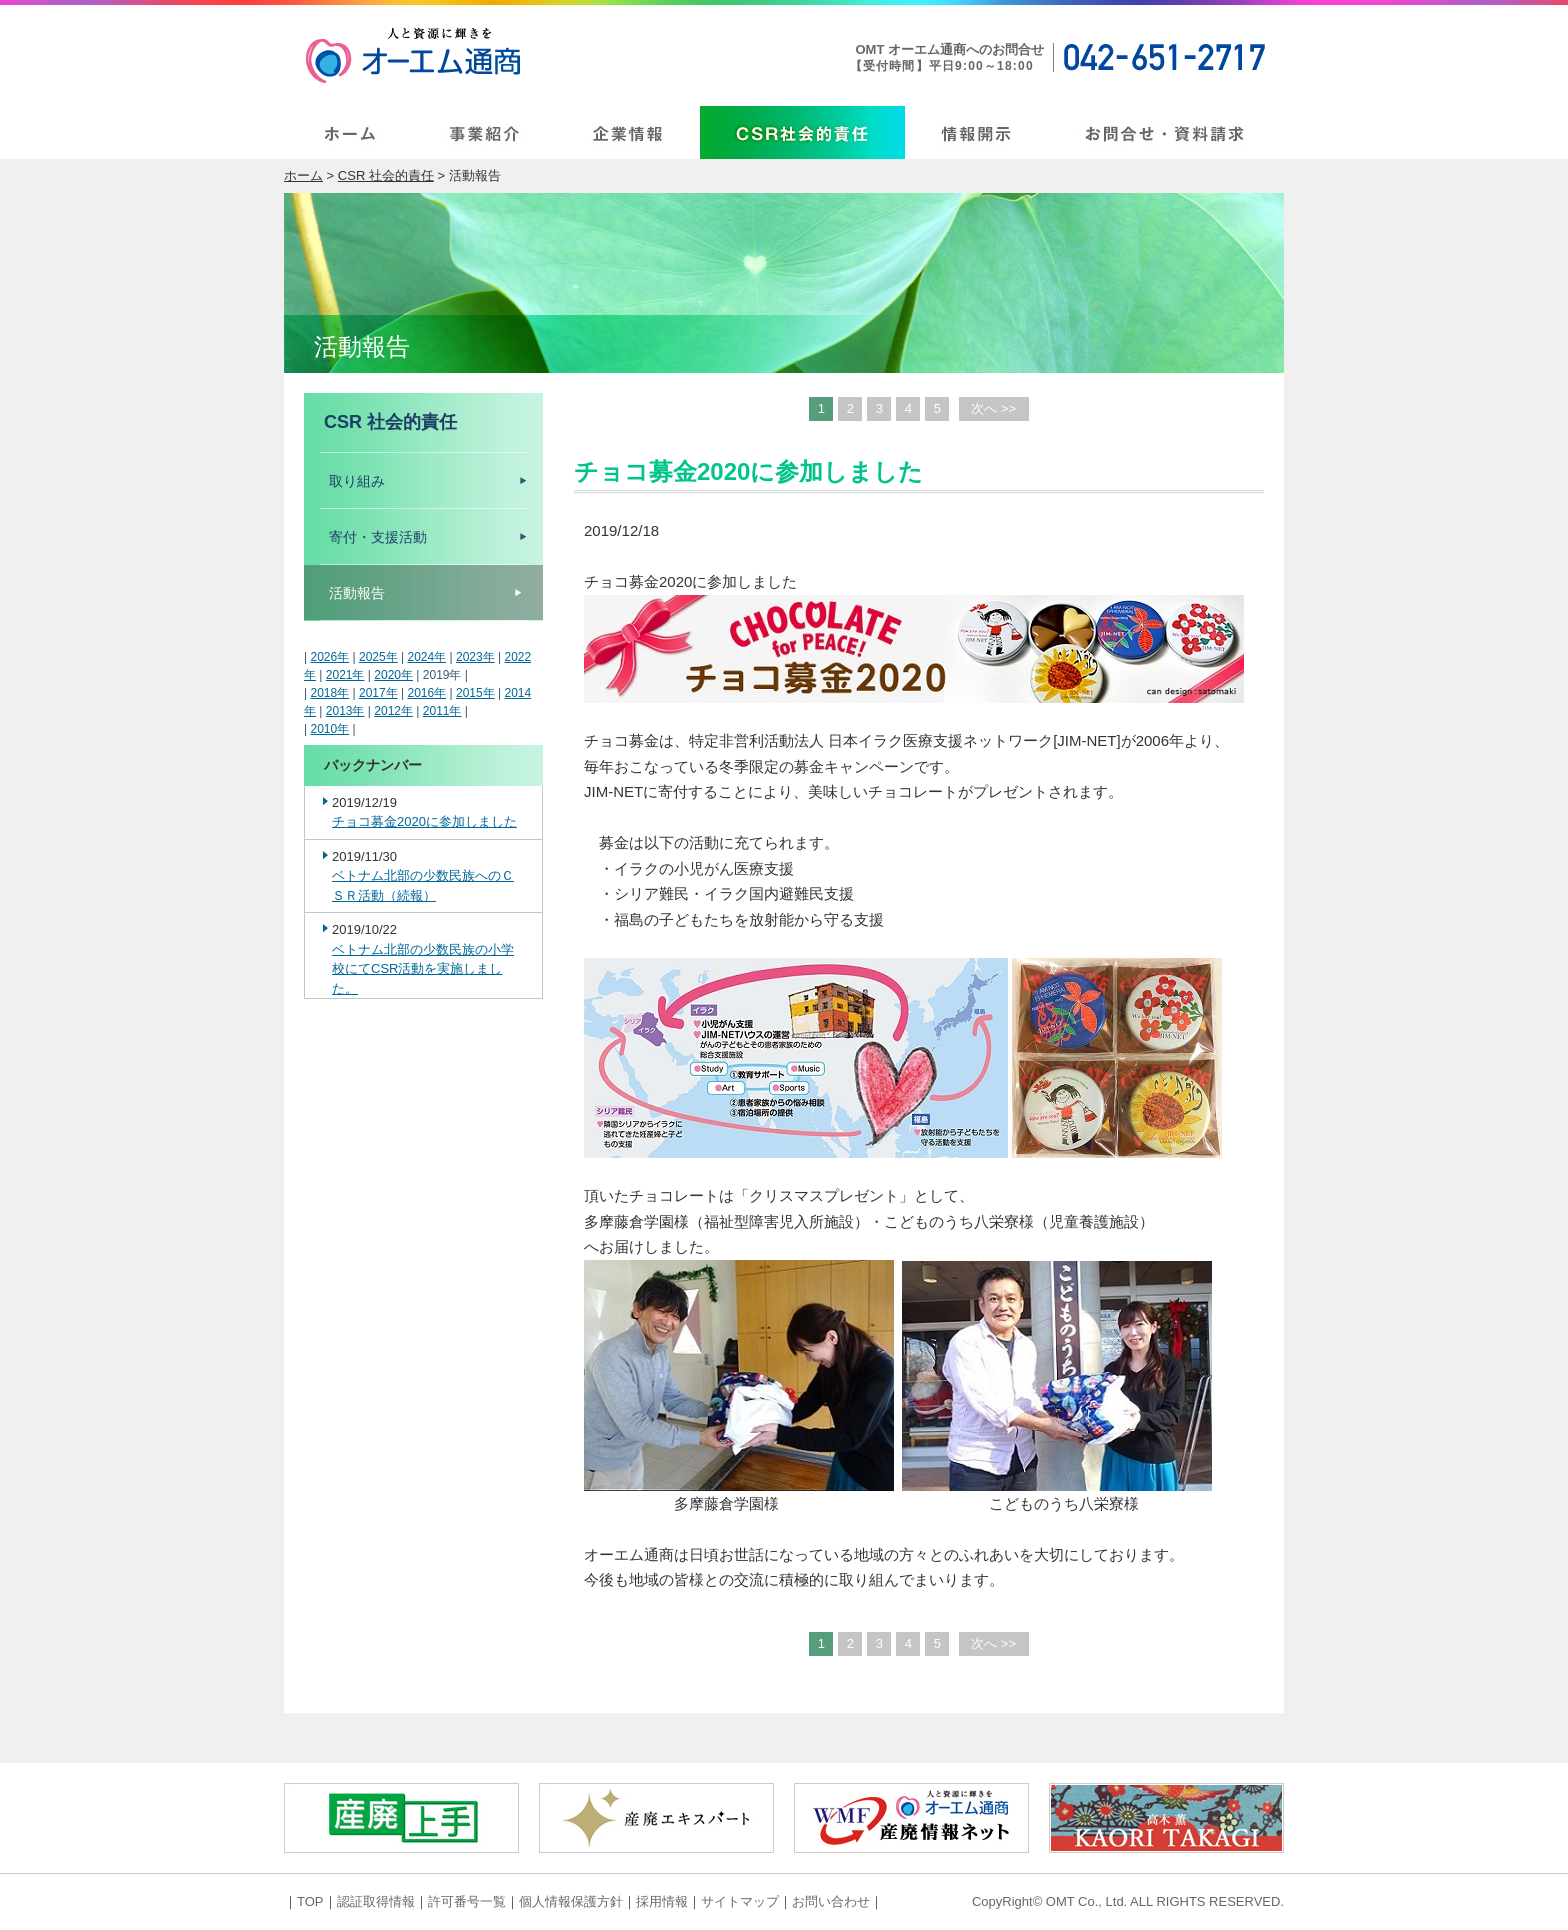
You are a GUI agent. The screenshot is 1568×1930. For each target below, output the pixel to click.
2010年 (329, 729)
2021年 (345, 675)
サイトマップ (740, 1901)
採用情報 (662, 1901)
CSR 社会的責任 (386, 175)
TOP (310, 1901)
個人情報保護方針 (571, 1901)
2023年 (475, 657)
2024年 (426, 657)
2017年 (378, 693)
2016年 (426, 693)
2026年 (329, 657)
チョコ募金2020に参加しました (424, 821)
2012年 (393, 711)
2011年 (442, 711)
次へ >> (993, 408)
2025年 (378, 657)
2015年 (475, 693)
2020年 (393, 675)
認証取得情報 (376, 1901)
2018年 (329, 693)
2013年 (345, 711)
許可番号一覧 (467, 1901)
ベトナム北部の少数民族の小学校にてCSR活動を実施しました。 (423, 969)
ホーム (303, 175)
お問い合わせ (831, 1901)
